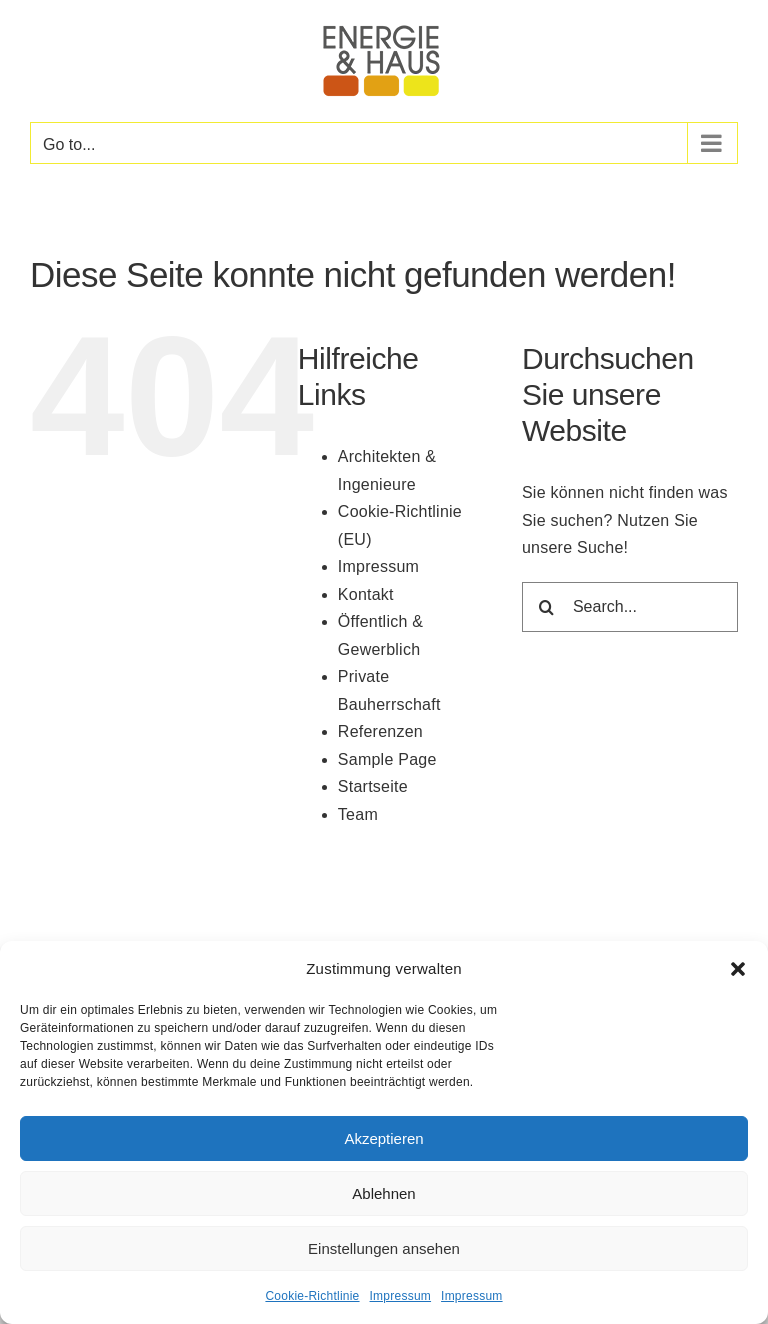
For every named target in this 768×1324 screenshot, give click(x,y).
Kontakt (366, 594)
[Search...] (630, 607)
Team (358, 814)
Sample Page (387, 759)
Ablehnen (383, 1193)
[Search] (547, 607)
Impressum (401, 1296)
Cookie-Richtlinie (312, 1296)
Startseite (373, 786)
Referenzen (380, 731)
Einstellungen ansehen (384, 1248)
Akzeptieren (383, 1138)
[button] (738, 969)
